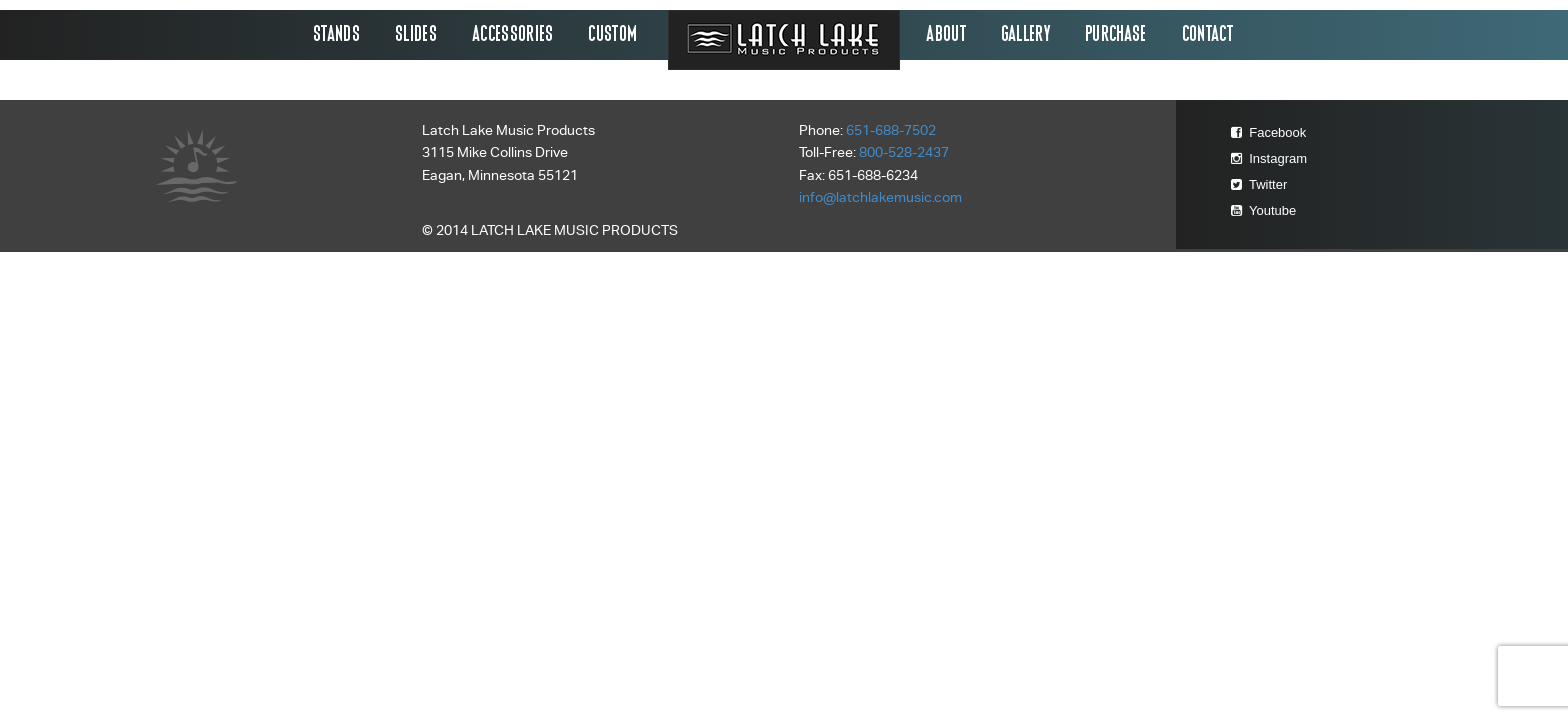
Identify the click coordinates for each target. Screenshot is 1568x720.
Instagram (1269, 158)
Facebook (1268, 132)
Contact (1208, 35)
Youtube (1263, 210)
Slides (417, 35)
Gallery (1026, 35)
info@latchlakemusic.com (880, 197)
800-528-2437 (904, 152)
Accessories (514, 35)
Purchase (1117, 35)
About (947, 35)
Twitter (1259, 184)
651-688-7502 (891, 130)
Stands (337, 35)
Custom (613, 35)
